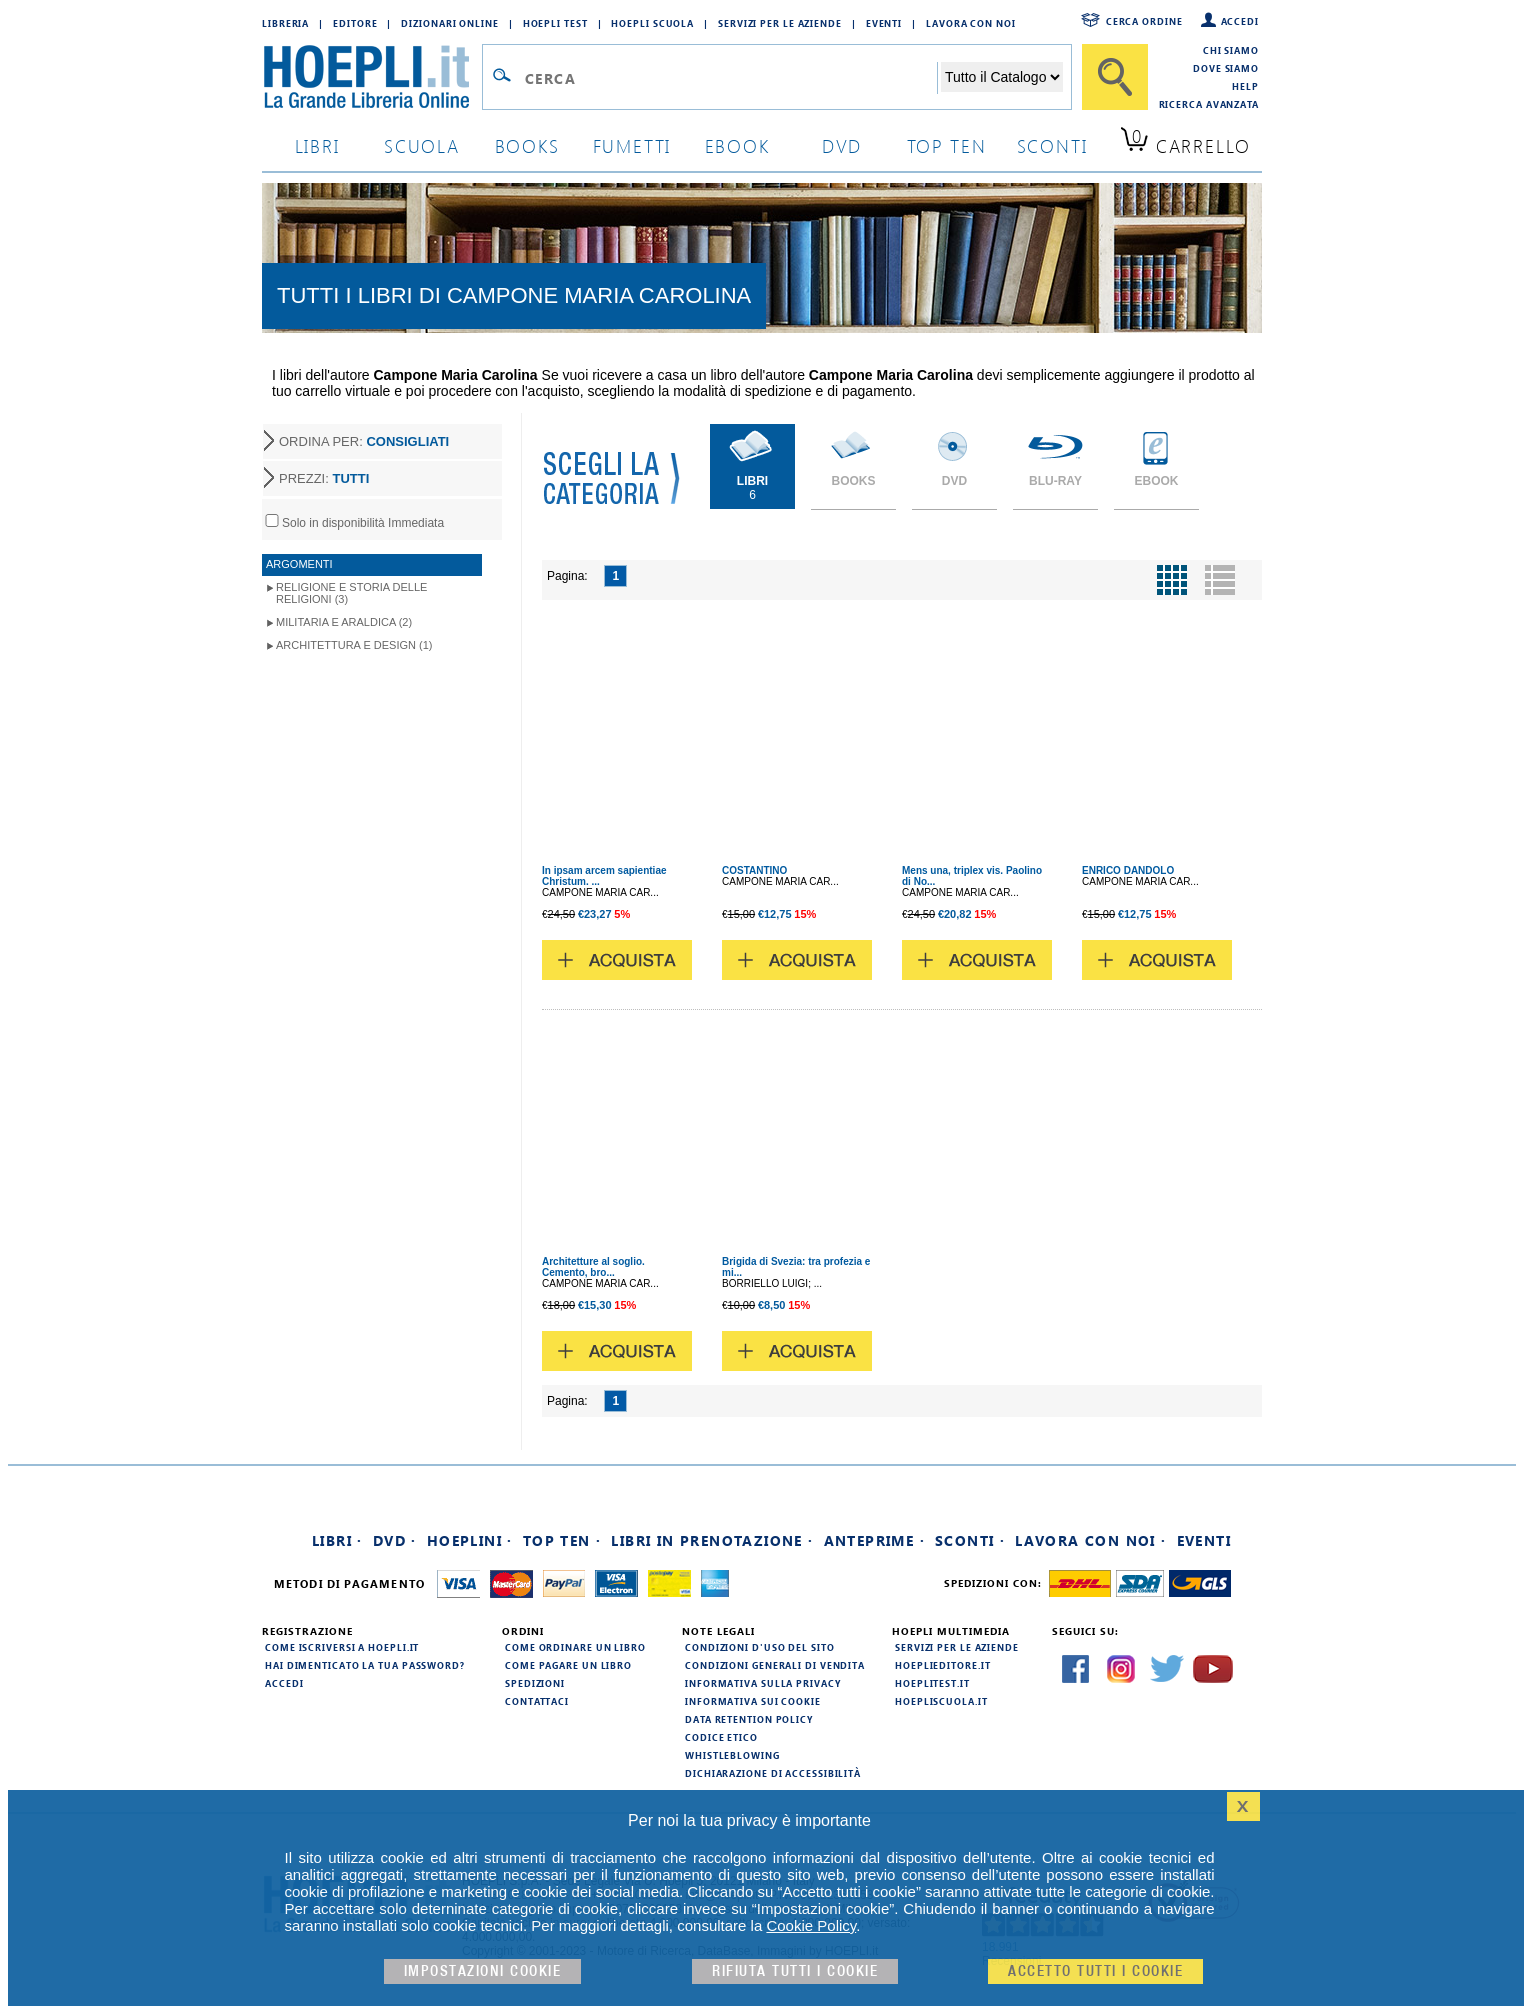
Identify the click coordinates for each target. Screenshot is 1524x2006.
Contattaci (537, 1701)
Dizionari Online (449, 23)
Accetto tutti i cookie (1095, 1971)
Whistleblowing (732, 1755)
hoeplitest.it (932, 1683)
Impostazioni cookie (483, 1971)
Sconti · (970, 1540)
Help (1245, 86)
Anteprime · (874, 1540)
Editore (355, 23)
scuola (422, 145)
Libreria (285, 23)
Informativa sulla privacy (763, 1683)
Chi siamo (1231, 50)
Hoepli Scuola (652, 23)
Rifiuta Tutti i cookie (795, 1971)
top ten (947, 145)
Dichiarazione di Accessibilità (773, 1773)
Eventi (884, 23)
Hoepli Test (555, 23)
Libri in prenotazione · (712, 1540)
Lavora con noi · (1090, 1540)
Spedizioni (535, 1683)
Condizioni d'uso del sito (760, 1647)
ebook (737, 145)
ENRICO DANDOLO (1128, 870)
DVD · (395, 1540)
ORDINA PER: (364, 441)
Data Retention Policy (749, 1719)
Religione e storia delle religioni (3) (351, 593)
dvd (842, 145)
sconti (1052, 145)
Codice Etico (721, 1737)
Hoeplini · (470, 1540)
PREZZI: (324, 478)
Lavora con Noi (971, 23)
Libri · (337, 1540)
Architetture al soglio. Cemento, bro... (593, 1267)
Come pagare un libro (568, 1665)
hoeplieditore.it (942, 1665)
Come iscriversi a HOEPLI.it (342, 1647)
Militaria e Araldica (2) (344, 622)
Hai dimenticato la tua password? (365, 1665)
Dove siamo (1226, 68)
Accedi (1240, 21)
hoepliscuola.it (941, 1701)
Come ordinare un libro (575, 1647)
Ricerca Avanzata (1209, 104)
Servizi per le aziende (780, 23)
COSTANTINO (754, 870)
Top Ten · (562, 1540)
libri (317, 145)
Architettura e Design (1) (354, 645)
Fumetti (632, 145)
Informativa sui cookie (753, 1701)
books (527, 145)
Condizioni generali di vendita (775, 1665)
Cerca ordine (1144, 21)
